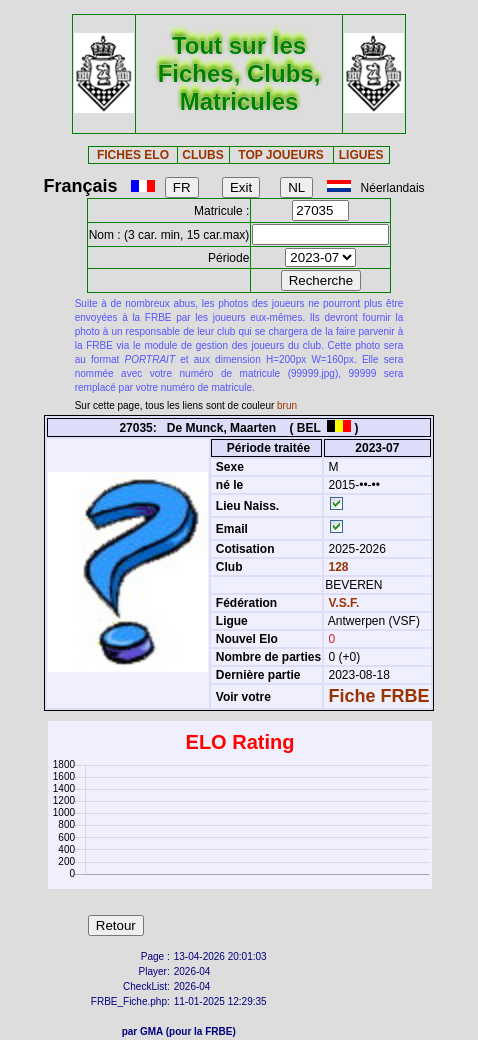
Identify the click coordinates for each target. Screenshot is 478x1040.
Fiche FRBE (379, 696)
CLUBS (202, 155)
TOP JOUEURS (281, 155)
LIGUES (361, 155)
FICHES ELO (133, 155)
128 (336, 567)
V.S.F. (344, 603)
